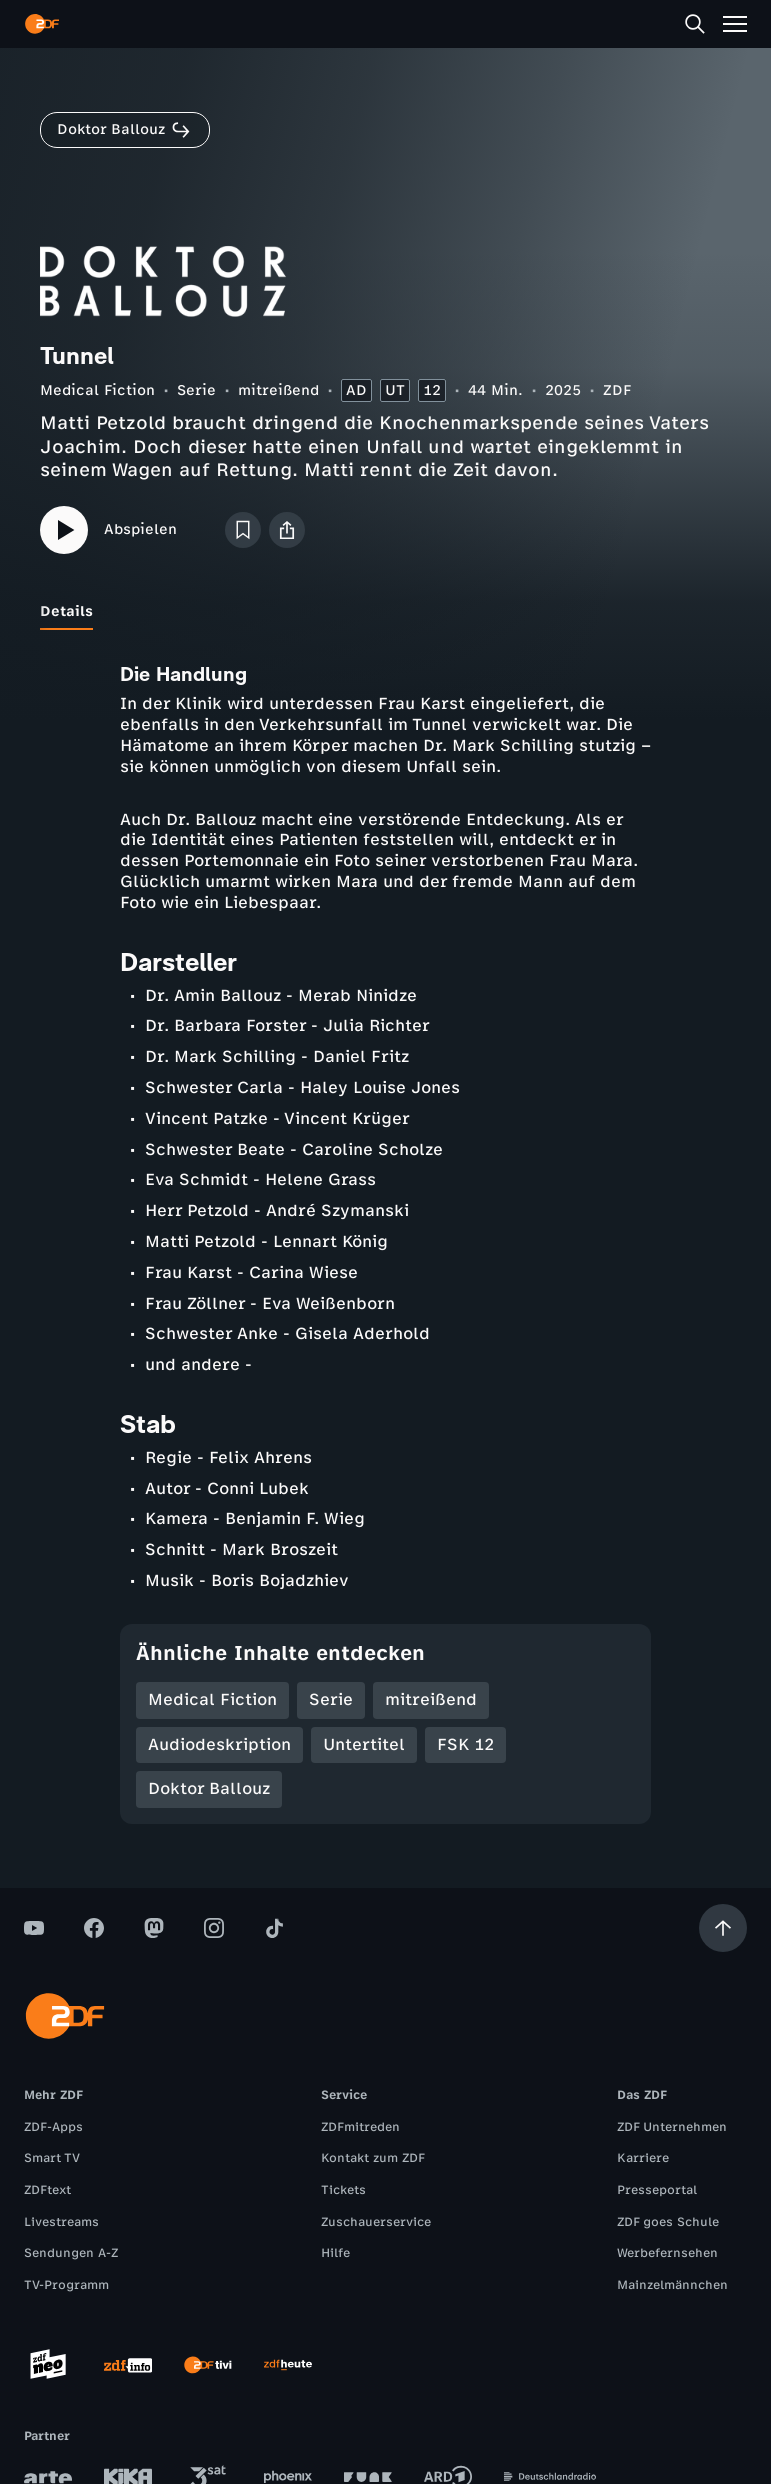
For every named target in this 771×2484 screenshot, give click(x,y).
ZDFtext (47, 2190)
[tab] (66, 612)
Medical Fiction (97, 390)
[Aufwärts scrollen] (723, 1928)
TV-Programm (66, 2285)
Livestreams (61, 2222)
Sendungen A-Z (71, 2253)
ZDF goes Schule (668, 2222)
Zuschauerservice (376, 2222)
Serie (196, 390)
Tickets (343, 2190)
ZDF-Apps (53, 2127)
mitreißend (278, 390)
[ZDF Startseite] (42, 24)
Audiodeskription (219, 1744)
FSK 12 (465, 1744)
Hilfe (335, 2253)
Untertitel (364, 1744)
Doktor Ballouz (209, 1788)
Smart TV (52, 2158)
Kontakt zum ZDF (373, 2158)
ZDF (617, 390)
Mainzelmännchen (672, 2285)
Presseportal (657, 2190)
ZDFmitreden (360, 2127)
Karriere (643, 2158)
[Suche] (695, 24)
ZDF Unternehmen (672, 2127)
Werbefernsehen (667, 2253)
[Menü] (735, 24)
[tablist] (385, 612)
